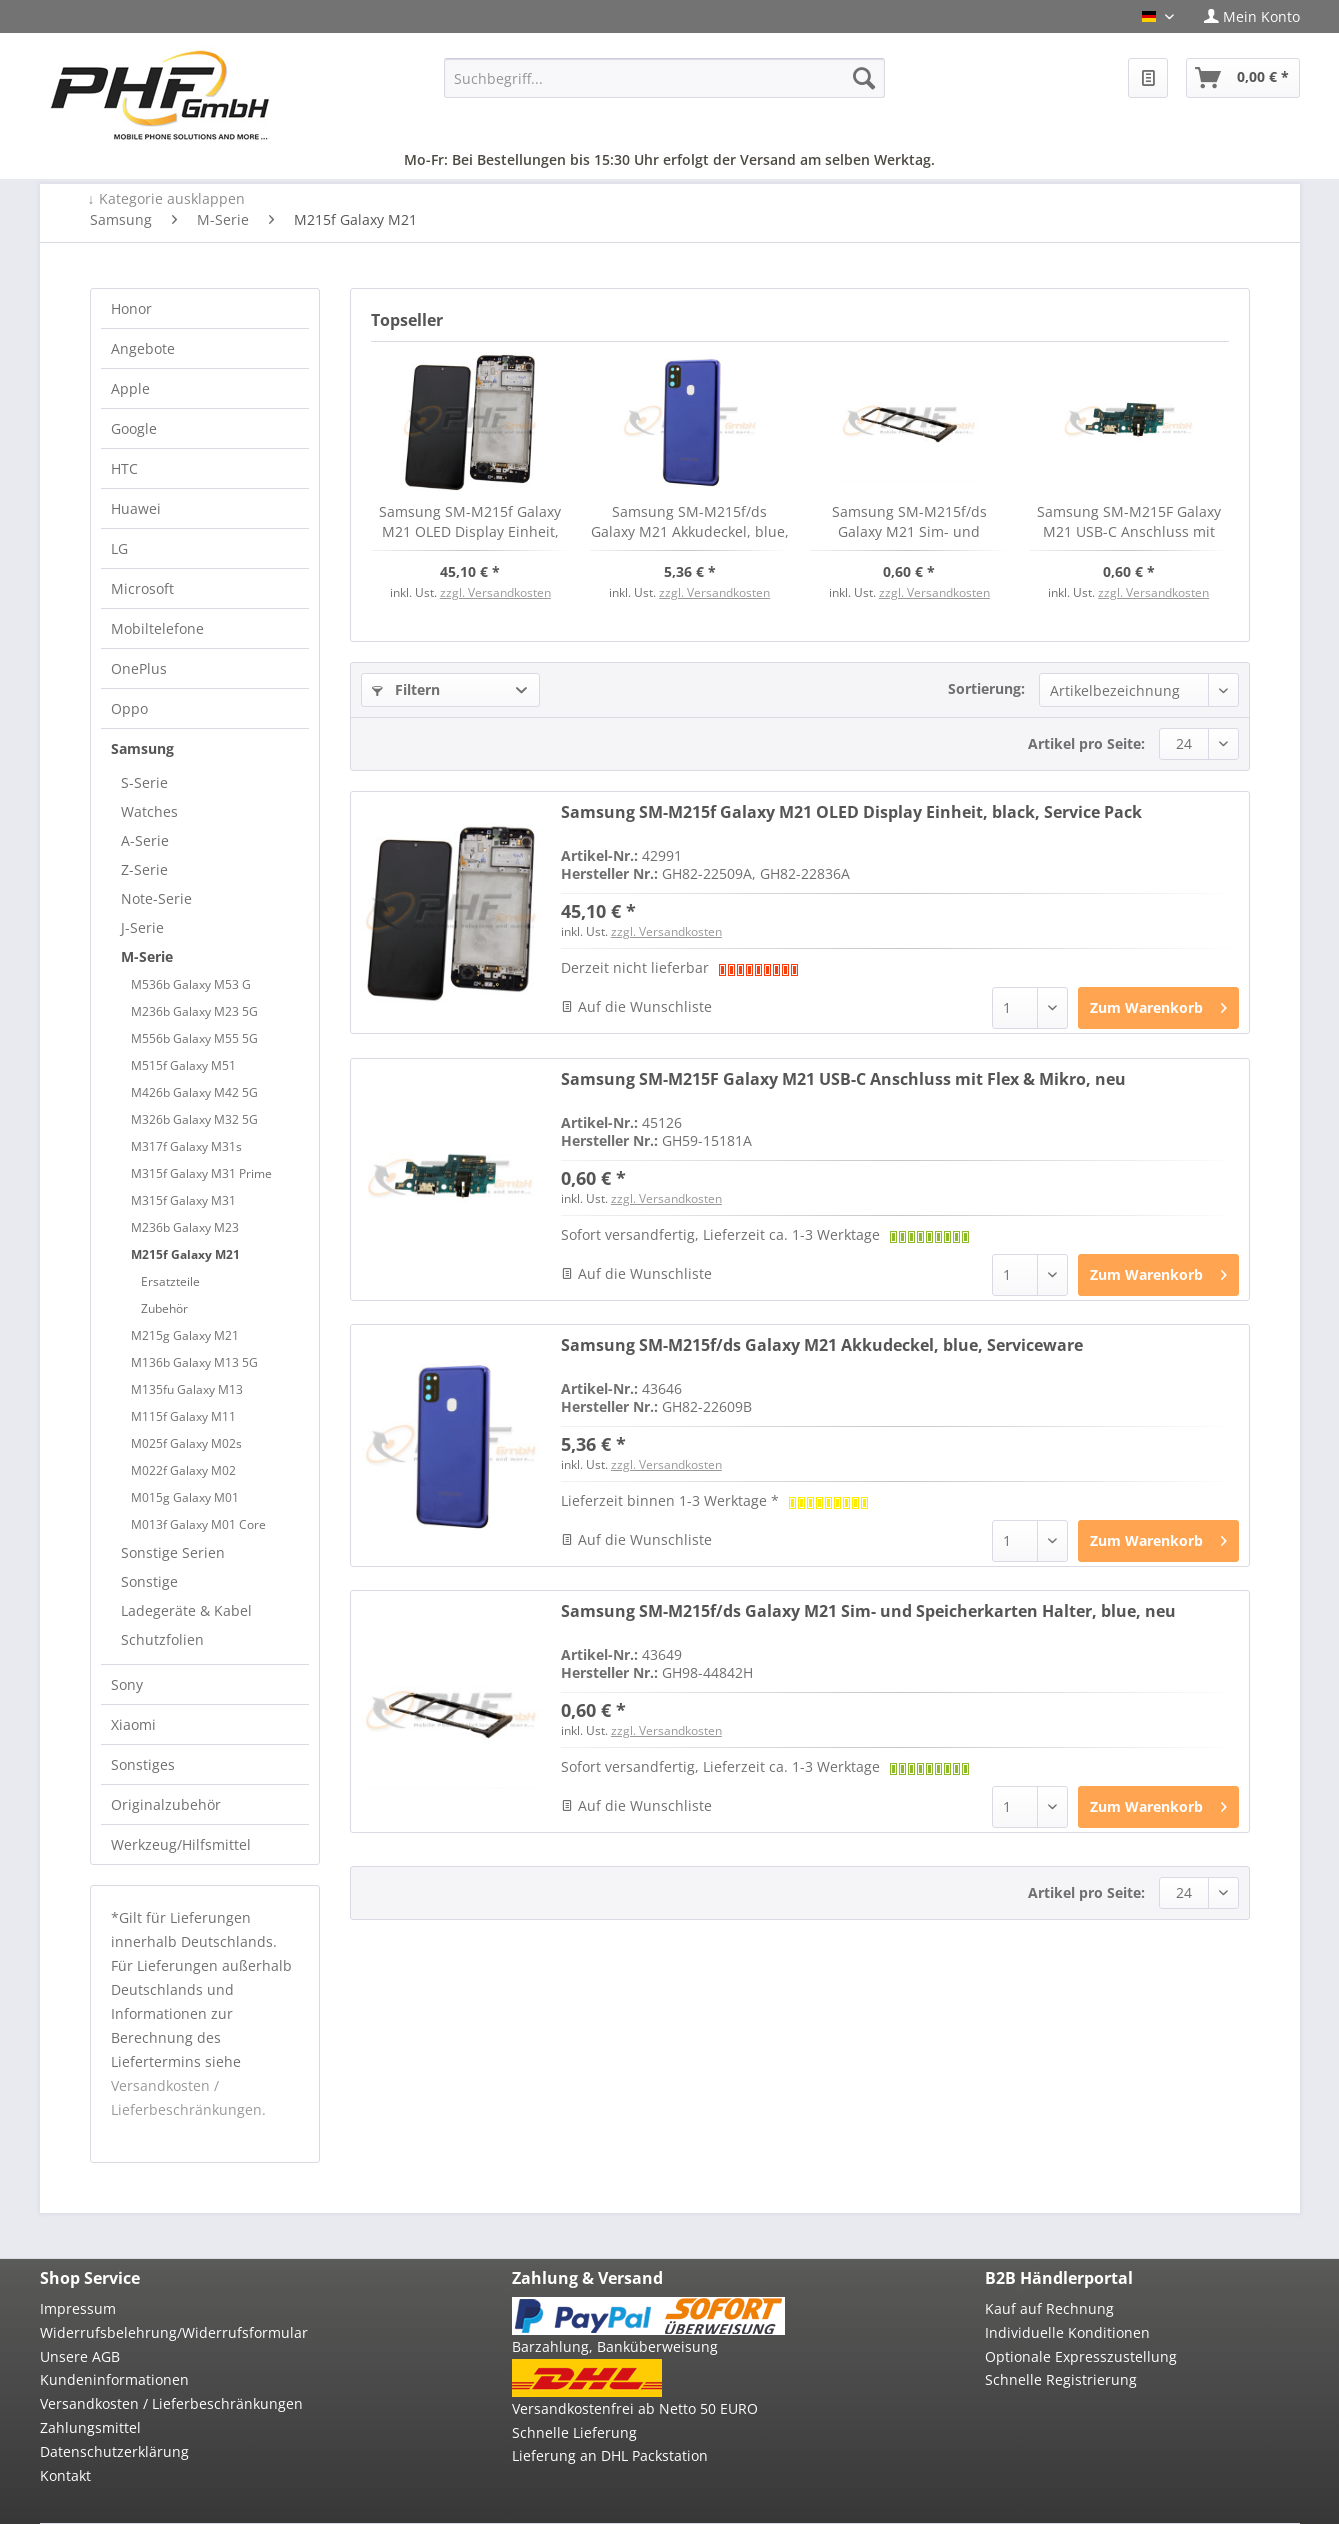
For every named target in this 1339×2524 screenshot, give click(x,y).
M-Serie (147, 956)
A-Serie (145, 840)
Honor (131, 308)
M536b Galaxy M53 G (191, 984)
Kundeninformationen (114, 2379)
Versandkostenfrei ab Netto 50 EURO (635, 2408)
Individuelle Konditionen (1067, 2332)
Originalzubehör (166, 1804)
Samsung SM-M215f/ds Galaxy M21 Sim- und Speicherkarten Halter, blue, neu (909, 522)
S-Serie (144, 782)
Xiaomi (133, 1724)
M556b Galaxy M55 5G (194, 1038)
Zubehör (164, 1308)
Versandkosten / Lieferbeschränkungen (171, 2403)
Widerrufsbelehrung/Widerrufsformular (174, 2332)
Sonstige (149, 1581)
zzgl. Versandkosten (495, 592)
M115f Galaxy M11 (183, 1416)
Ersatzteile (170, 1281)
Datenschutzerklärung (114, 2451)
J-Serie (142, 927)
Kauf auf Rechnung (1049, 2308)
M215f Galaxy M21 (185, 1254)
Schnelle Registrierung (1061, 2379)
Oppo (129, 708)
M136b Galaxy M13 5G (194, 1362)
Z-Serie (144, 869)
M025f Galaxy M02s (186, 1443)
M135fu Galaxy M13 (187, 1389)
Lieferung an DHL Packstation (610, 2455)
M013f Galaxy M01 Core (198, 1524)
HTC (124, 468)
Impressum (78, 2308)
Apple (130, 388)
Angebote (143, 348)
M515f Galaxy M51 (183, 1065)
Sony (127, 1684)
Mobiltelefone (157, 628)
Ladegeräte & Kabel (186, 1610)
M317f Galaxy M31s (186, 1146)
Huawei (136, 508)
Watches (149, 811)
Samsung (142, 748)
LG (119, 548)
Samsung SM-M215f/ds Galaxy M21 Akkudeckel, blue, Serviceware (690, 522)
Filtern (406, 689)
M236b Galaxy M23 (185, 1227)
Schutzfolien (162, 1639)
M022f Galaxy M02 (183, 1470)
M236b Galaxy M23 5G (194, 1011)
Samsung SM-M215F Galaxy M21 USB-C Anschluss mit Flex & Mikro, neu (1129, 522)
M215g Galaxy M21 (185, 1335)
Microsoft (142, 588)
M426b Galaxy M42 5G (194, 1092)
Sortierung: (986, 688)
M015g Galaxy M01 (185, 1497)
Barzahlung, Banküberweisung (615, 2346)
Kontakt (65, 2475)
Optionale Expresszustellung (1081, 2356)
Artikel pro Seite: (1086, 743)
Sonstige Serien (173, 1552)
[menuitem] (1244, 16)
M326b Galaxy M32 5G (194, 1119)
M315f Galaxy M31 (183, 1200)
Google (134, 428)
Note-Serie (156, 898)
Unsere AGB (80, 2356)
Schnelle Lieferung (574, 2432)
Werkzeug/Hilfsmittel (181, 1844)
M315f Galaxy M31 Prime (201, 1173)
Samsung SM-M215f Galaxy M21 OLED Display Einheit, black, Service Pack (470, 522)
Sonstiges (143, 1764)
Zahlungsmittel (90, 2427)
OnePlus (139, 668)
